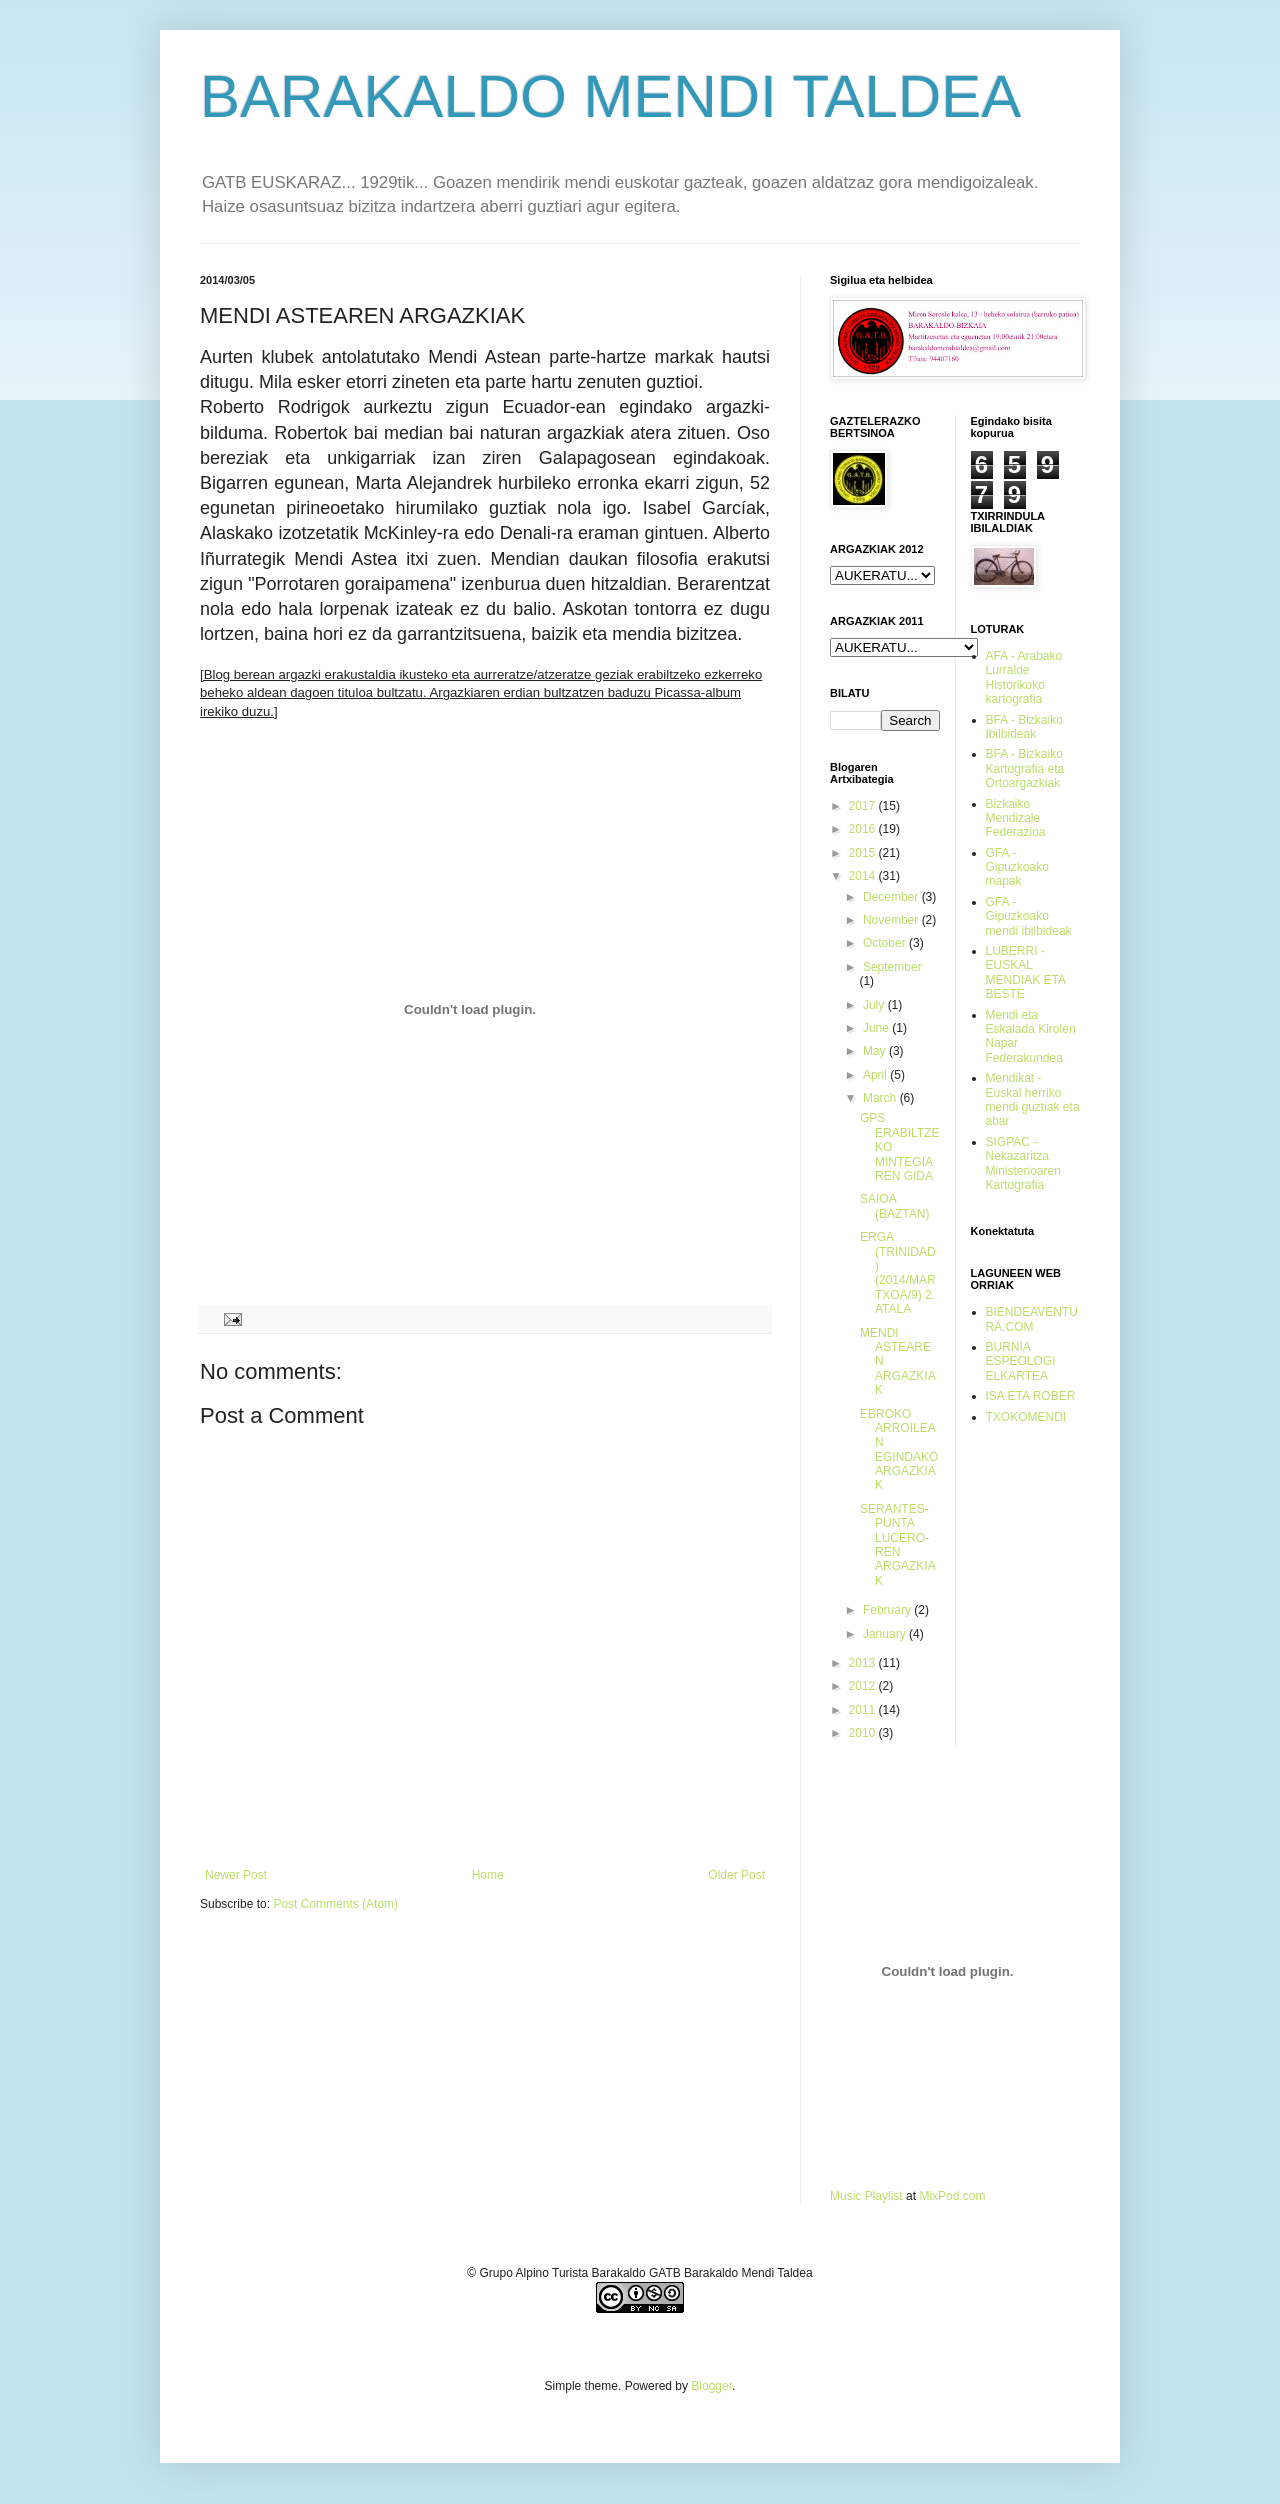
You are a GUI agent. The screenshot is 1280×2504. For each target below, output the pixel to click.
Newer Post (236, 1875)
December (892, 897)
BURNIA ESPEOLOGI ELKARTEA (1021, 1361)
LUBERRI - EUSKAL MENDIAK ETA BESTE (1026, 972)
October (886, 943)
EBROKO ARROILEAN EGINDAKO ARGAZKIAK (899, 1450)
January (886, 1634)
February (888, 1610)
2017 (864, 806)
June (877, 1028)
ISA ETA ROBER (1031, 1396)
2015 (864, 853)
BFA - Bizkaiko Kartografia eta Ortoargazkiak (1025, 768)
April (876, 1075)
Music (845, 2196)
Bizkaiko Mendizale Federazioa (1016, 818)
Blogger (711, 2386)
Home (488, 1875)
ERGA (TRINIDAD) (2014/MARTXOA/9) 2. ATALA (898, 1273)
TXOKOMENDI (1026, 1417)
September (892, 967)
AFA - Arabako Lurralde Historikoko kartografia (1024, 677)
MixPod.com (952, 2196)
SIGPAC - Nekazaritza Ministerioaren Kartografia (1023, 1163)
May (876, 1051)
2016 (864, 829)
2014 (864, 876)
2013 (864, 1663)
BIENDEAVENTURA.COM (1032, 1319)
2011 (864, 1710)
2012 (864, 1686)
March (881, 1098)
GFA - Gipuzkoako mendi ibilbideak (1029, 916)
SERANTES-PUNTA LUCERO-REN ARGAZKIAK (898, 1545)
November (892, 920)
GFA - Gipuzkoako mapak (1017, 867)
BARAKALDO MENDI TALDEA (610, 96)
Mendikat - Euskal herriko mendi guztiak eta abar (1033, 1099)
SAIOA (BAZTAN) (894, 1206)
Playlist (884, 2196)
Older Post (736, 1875)
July (875, 1005)
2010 (864, 1733)
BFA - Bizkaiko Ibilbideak (1024, 727)
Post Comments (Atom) (335, 1904)
